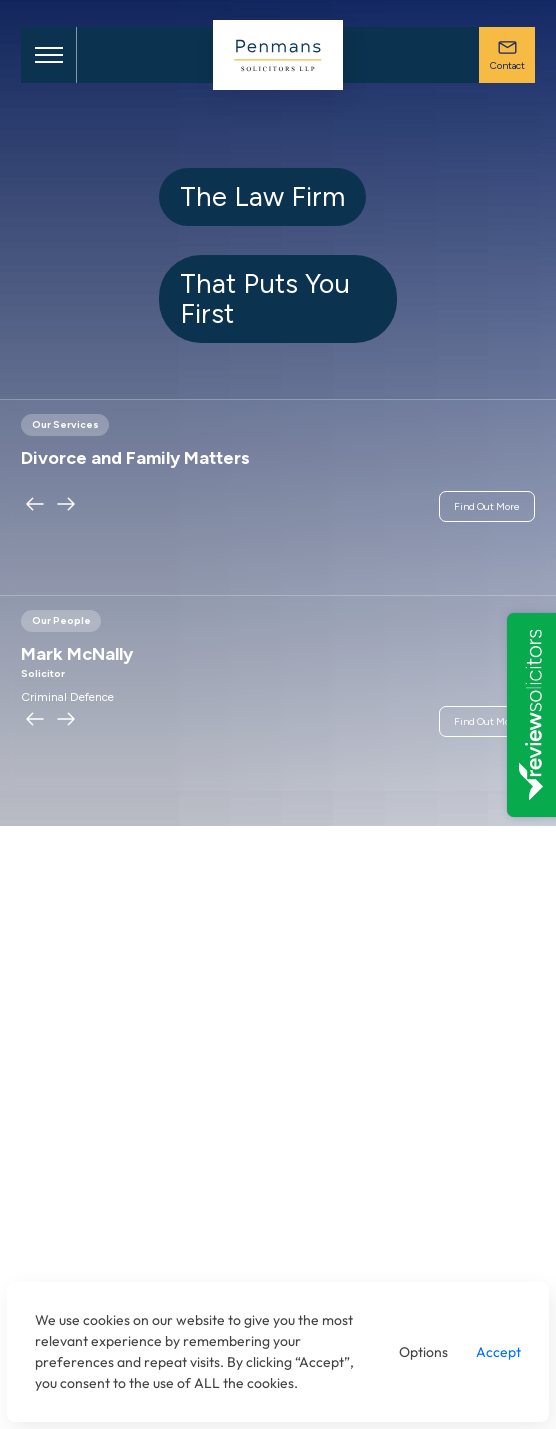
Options (423, 1352)
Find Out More (487, 506)
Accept (498, 1352)
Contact (507, 54)
